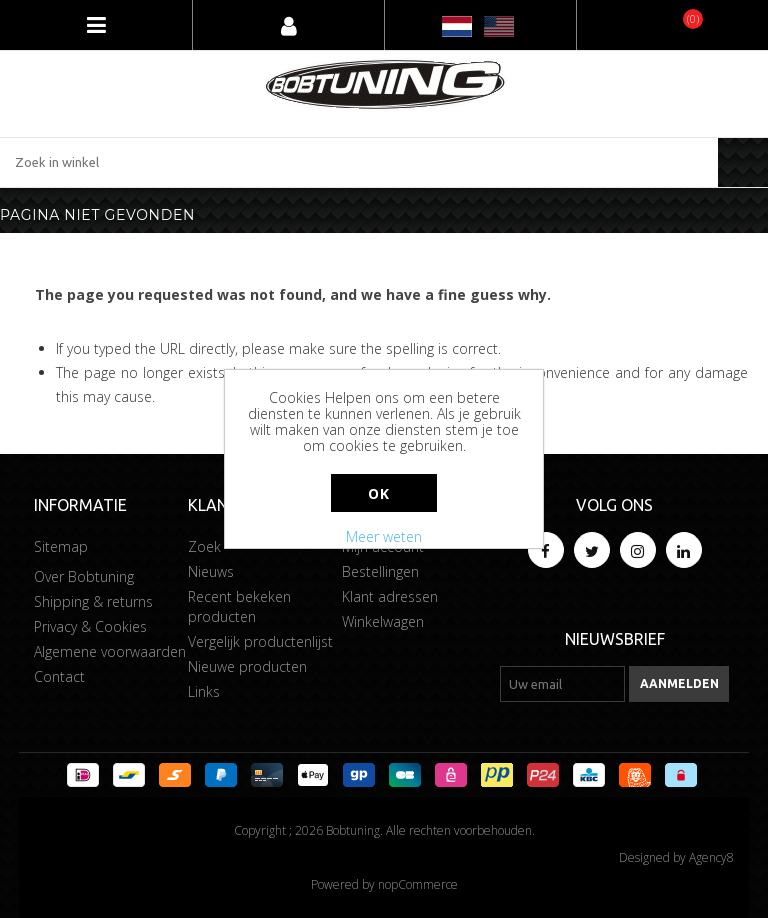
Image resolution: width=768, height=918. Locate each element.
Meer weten (384, 536)
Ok (378, 493)
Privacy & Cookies (90, 626)
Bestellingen (380, 571)
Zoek (204, 546)
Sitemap (61, 546)
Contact (59, 676)
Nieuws (211, 571)
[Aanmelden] (562, 684)
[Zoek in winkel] (359, 162)
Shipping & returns (93, 601)
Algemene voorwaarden (110, 651)
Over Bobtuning (84, 576)
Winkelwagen (383, 621)
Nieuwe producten (247, 666)
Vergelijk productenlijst (260, 641)
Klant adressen (390, 596)
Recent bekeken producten (239, 606)
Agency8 (711, 857)
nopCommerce (418, 884)
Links (204, 691)
